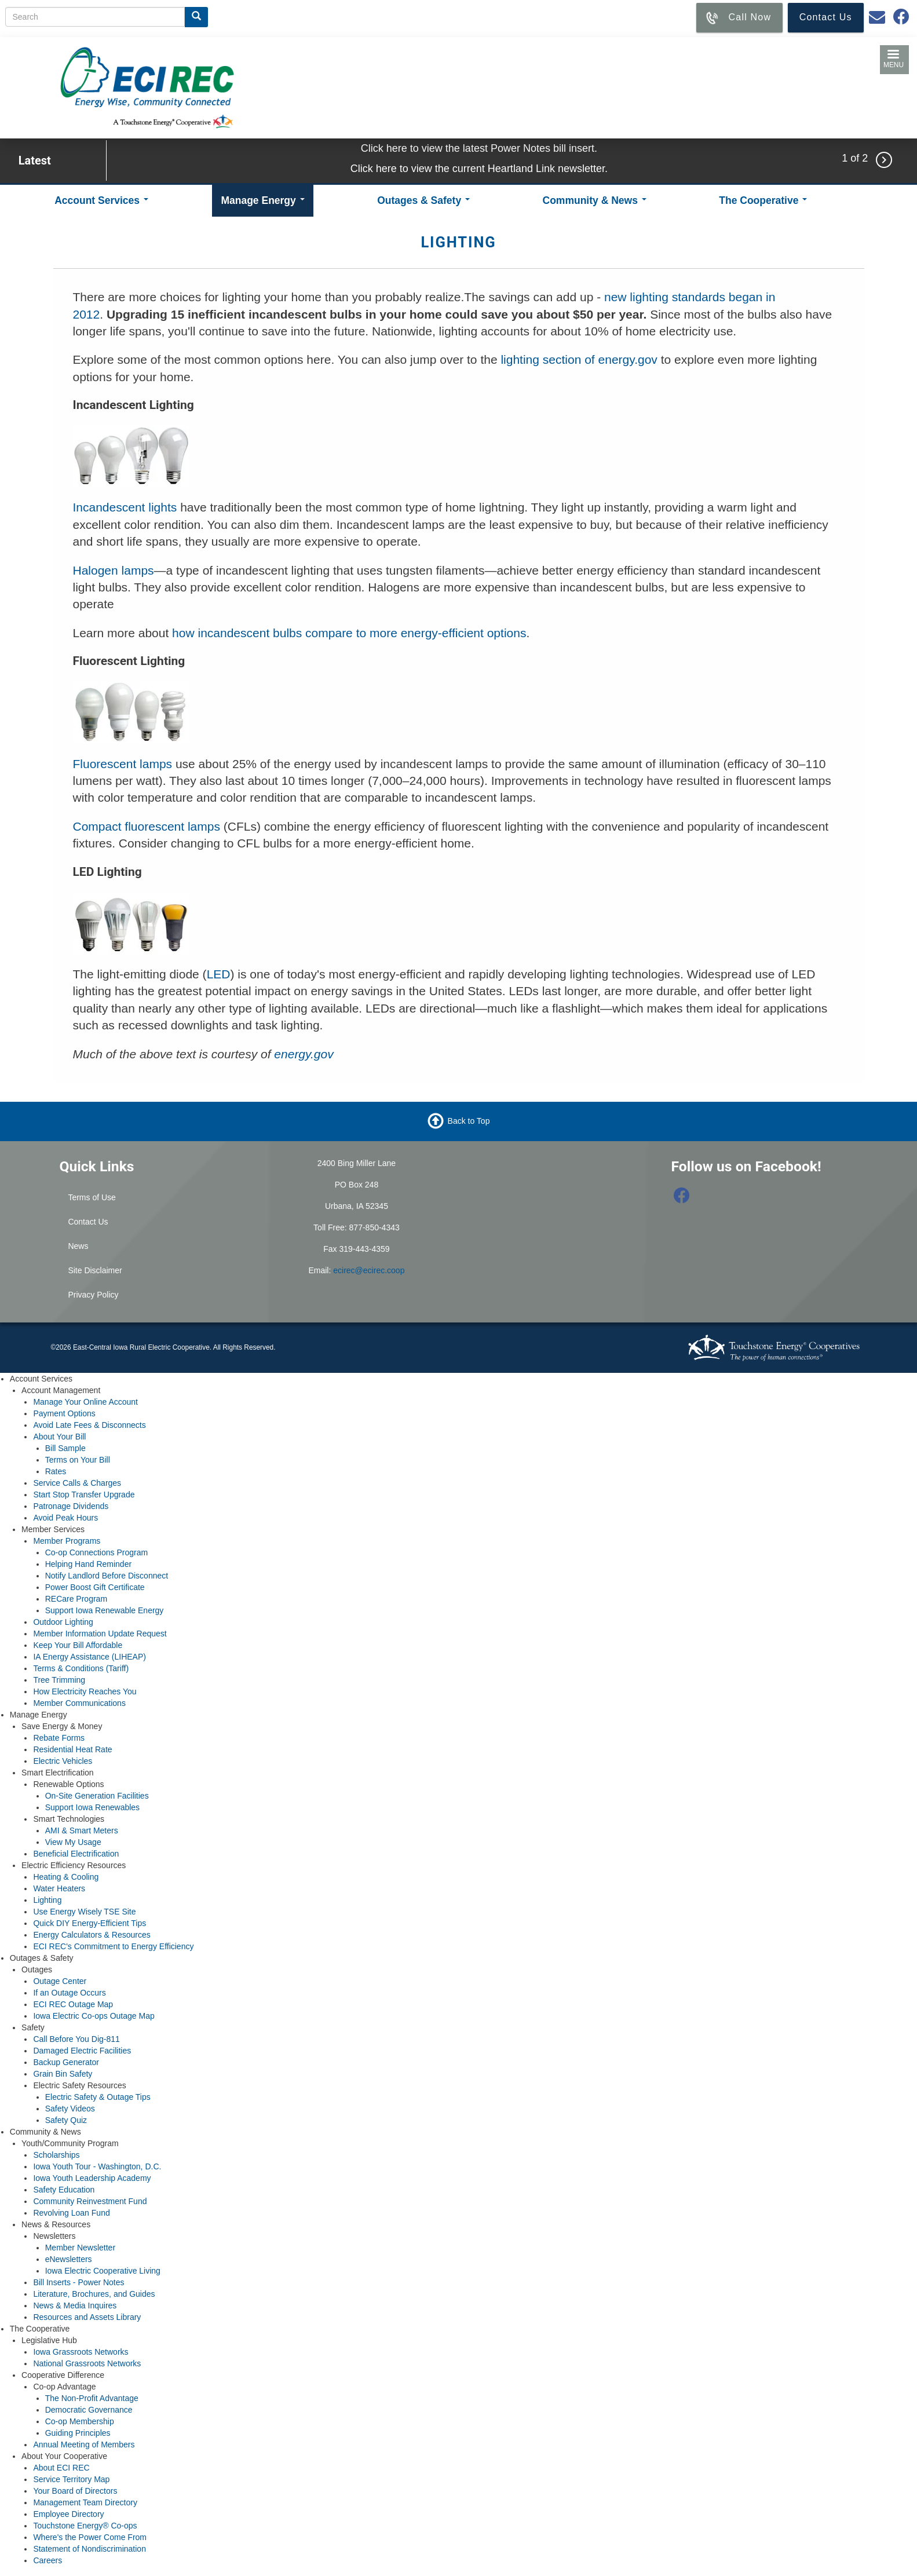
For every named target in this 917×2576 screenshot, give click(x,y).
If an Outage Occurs (69, 1992)
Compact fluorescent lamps (146, 826)
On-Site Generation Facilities (97, 1795)
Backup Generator (66, 2062)
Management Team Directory (85, 2502)
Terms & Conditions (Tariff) (81, 1668)
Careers (47, 2560)
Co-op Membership (79, 2421)
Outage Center (59, 1981)
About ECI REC (61, 2467)
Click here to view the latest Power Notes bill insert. (479, 148)
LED (219, 974)
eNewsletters (68, 2259)
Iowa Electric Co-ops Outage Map (93, 2015)
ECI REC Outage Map (73, 2004)
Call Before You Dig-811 (76, 2039)
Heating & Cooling (65, 1876)
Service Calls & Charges (77, 1483)
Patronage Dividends (70, 1506)
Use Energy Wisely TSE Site (84, 1911)
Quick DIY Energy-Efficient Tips (89, 1923)
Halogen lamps (113, 570)
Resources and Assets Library (87, 2317)
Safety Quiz (66, 2120)
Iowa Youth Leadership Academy (92, 2178)
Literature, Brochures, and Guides (94, 2294)
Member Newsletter (80, 2247)
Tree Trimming (59, 1680)
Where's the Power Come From (90, 2537)
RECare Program (76, 1598)
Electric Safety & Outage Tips (98, 2097)
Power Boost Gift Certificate (95, 1587)
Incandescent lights (125, 507)
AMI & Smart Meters (81, 1830)
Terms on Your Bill (77, 1459)
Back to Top (469, 1121)
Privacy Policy (93, 1294)
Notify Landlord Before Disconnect (106, 1575)
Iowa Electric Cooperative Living (102, 2270)
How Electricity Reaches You (84, 1691)
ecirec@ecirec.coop (368, 1270)
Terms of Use (91, 1197)
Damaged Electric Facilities (82, 2050)
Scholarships (56, 2155)
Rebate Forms (59, 1737)
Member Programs (66, 1540)
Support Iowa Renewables (92, 1807)
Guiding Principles (78, 2433)
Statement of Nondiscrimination (89, 2548)
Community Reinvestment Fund (90, 2201)
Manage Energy (262, 200)
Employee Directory (68, 2514)
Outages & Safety (423, 200)
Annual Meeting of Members (83, 2444)
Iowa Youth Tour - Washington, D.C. (97, 2166)
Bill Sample (65, 1448)
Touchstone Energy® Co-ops (85, 2525)
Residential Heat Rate (72, 1749)
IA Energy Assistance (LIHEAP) (89, 1656)
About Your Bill (59, 1436)
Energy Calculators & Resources (91, 1934)
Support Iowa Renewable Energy (104, 1610)
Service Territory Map (71, 2479)
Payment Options (64, 1413)
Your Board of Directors (75, 2490)
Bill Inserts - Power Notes (78, 2282)
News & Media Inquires (74, 2305)
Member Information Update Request (99, 1633)
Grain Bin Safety (62, 2073)
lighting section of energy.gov (578, 359)
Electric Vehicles (62, 1761)
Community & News (594, 200)
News (78, 1246)
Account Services (101, 200)
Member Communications (79, 1703)
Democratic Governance (89, 2409)
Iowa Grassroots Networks (80, 2351)
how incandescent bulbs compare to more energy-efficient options (349, 633)
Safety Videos (70, 2108)
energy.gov (303, 1054)
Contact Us (88, 1221)
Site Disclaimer (95, 1270)
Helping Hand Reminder (88, 1564)
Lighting (47, 1900)
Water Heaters (59, 1888)
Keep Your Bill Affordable (77, 1645)
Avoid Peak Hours (65, 1517)
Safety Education (63, 2189)
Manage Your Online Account (85, 1401)
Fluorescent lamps (123, 763)
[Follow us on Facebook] (682, 1198)
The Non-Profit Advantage (91, 2398)
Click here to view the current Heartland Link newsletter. (479, 168)
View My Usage (73, 1842)
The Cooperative (763, 200)
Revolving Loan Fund (71, 2212)
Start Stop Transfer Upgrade (83, 1494)
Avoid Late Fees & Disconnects (89, 1425)
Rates (56, 1471)
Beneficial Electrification (76, 1853)
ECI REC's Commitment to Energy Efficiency (113, 1946)
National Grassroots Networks (87, 2363)
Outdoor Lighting (63, 1622)
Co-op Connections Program (96, 1552)
